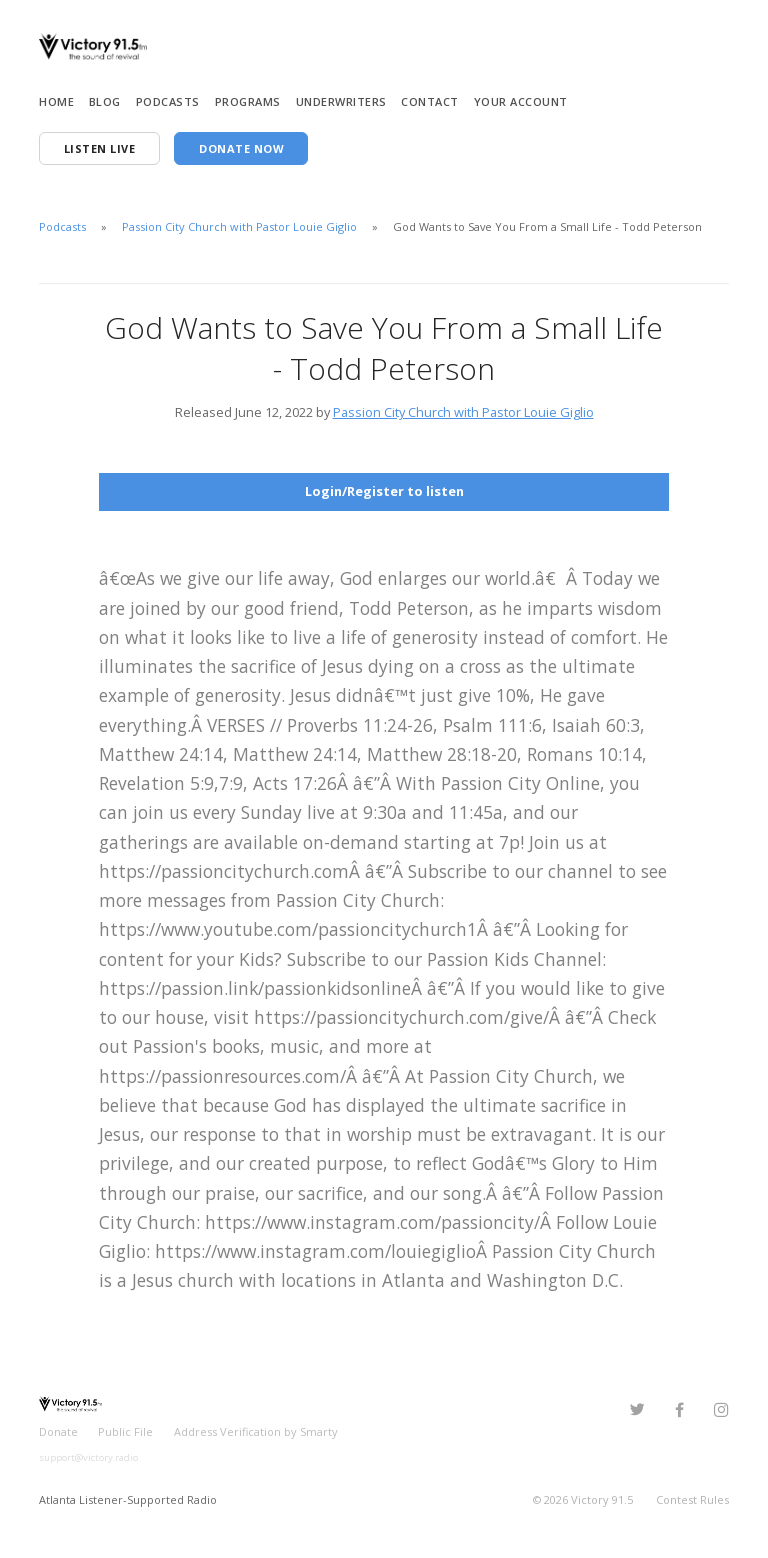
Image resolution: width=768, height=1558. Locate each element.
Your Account (521, 101)
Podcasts (168, 101)
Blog (105, 101)
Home (56, 101)
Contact (430, 101)
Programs (248, 101)
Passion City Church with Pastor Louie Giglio (239, 226)
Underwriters (341, 101)
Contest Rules (692, 1498)
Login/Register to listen (384, 491)
